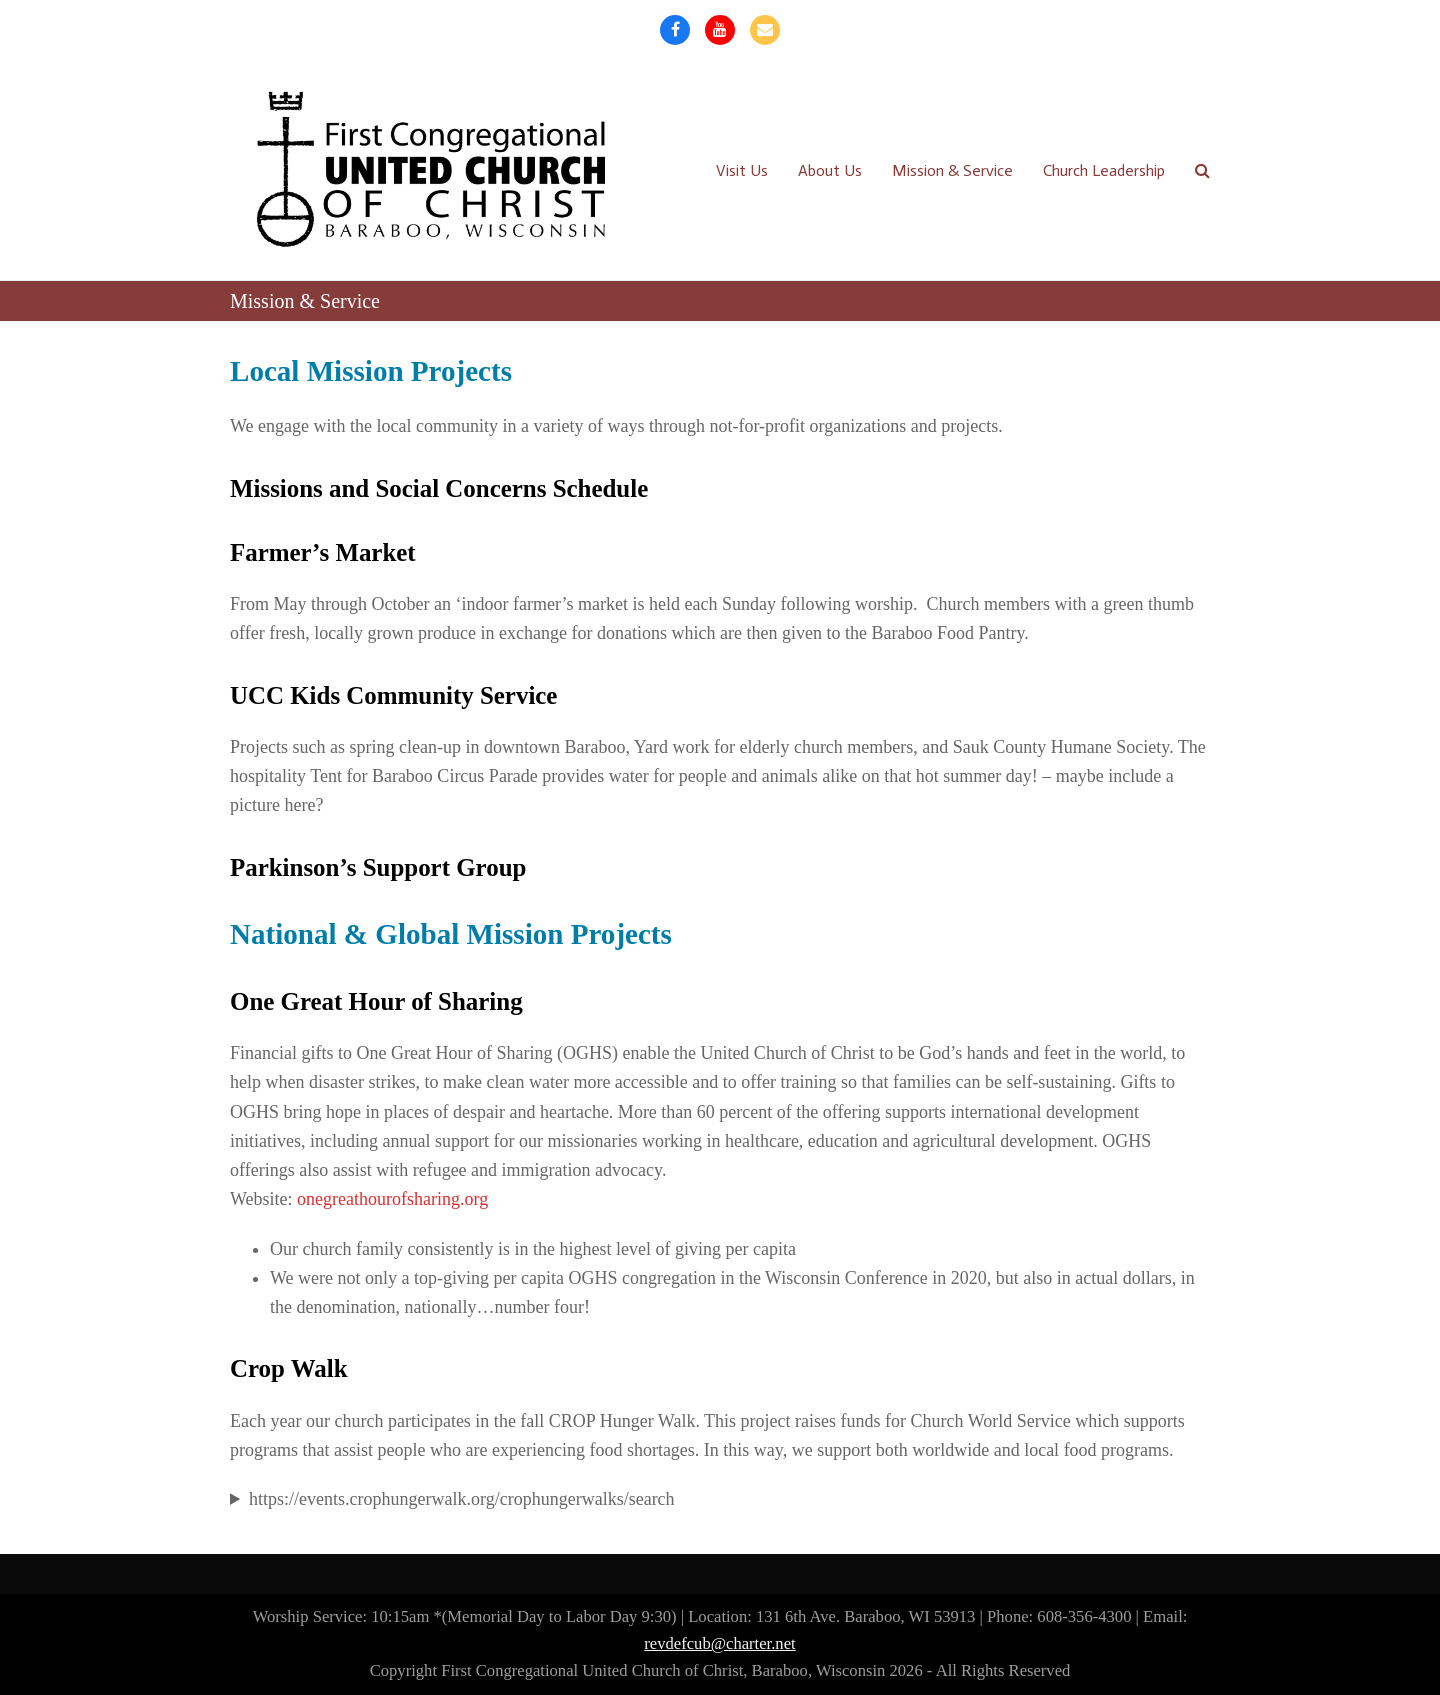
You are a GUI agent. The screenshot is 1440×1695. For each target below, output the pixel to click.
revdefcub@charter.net (719, 1643)
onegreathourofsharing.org (392, 1199)
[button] (1202, 170)
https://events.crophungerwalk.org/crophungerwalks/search (462, 1499)
